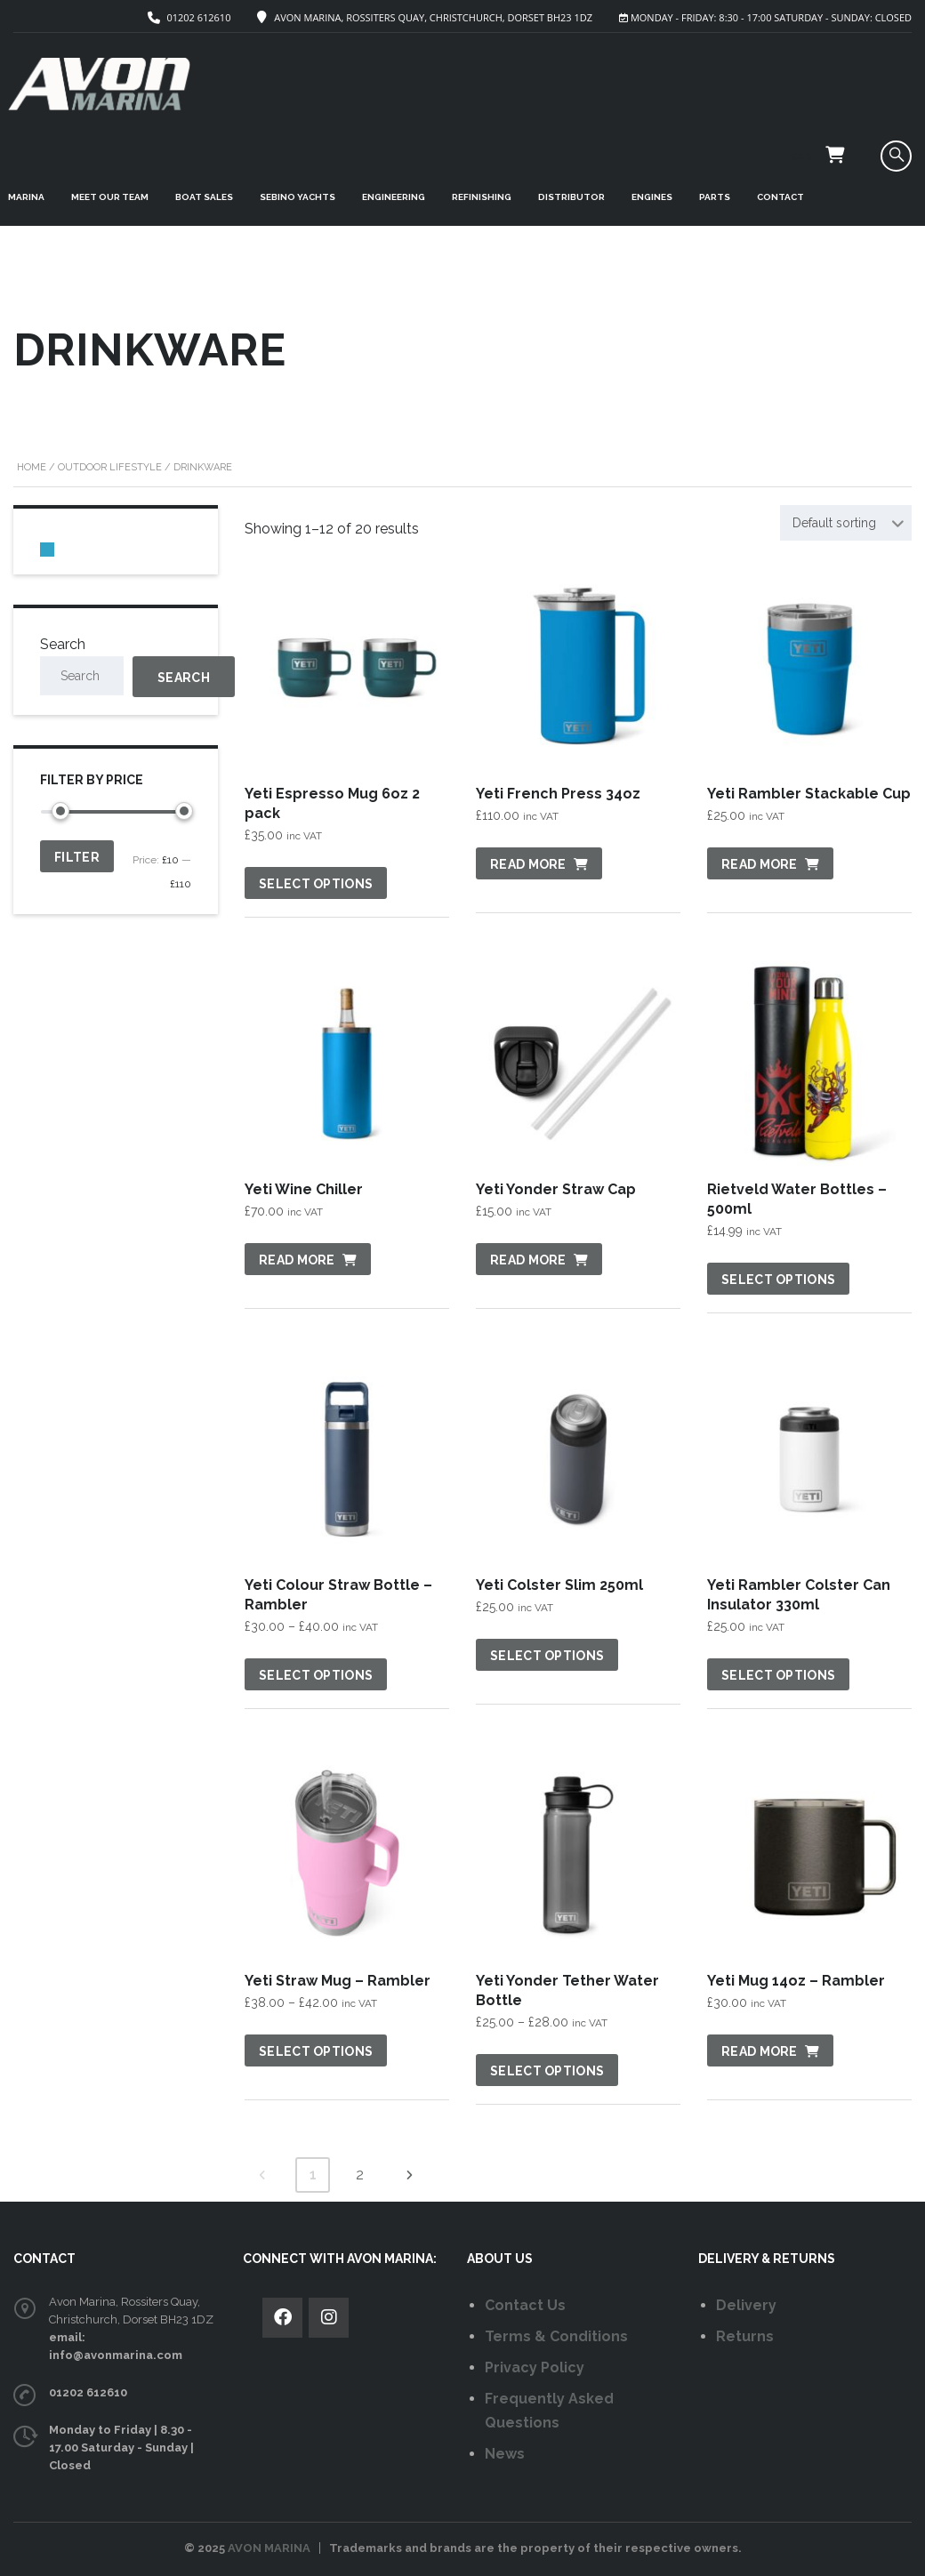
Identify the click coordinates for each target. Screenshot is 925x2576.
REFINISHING (481, 197)
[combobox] (846, 523)
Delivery (746, 2305)
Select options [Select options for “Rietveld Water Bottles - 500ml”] (778, 1279)
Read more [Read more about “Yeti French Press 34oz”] (528, 864)
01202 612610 (198, 17)
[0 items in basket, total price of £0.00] (47, 549)
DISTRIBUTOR (571, 197)
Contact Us (525, 2305)
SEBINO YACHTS (297, 197)
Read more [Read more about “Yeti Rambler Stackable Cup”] (759, 864)
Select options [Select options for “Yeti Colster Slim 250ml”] (547, 1656)
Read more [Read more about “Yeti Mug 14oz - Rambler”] (759, 2051)
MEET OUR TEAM (110, 197)
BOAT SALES (204, 197)
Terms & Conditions (556, 2336)
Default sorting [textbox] (834, 523)
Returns (745, 2336)
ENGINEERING (393, 197)
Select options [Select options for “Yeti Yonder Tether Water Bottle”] (547, 2071)
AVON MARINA (269, 2548)
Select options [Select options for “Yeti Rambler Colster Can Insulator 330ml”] (778, 1675)
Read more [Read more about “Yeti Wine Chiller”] (297, 1260)
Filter (77, 857)
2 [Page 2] (360, 2174)
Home (31, 467)
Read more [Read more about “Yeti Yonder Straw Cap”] (528, 1260)
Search (62, 644)
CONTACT (780, 197)
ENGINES (651, 197)
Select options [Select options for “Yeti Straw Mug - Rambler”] (316, 2051)
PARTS (714, 197)
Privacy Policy (534, 2367)
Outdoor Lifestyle (110, 467)
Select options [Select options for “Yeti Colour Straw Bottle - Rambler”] (316, 1675)
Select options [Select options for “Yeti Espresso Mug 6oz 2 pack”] (316, 884)
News (505, 2453)
